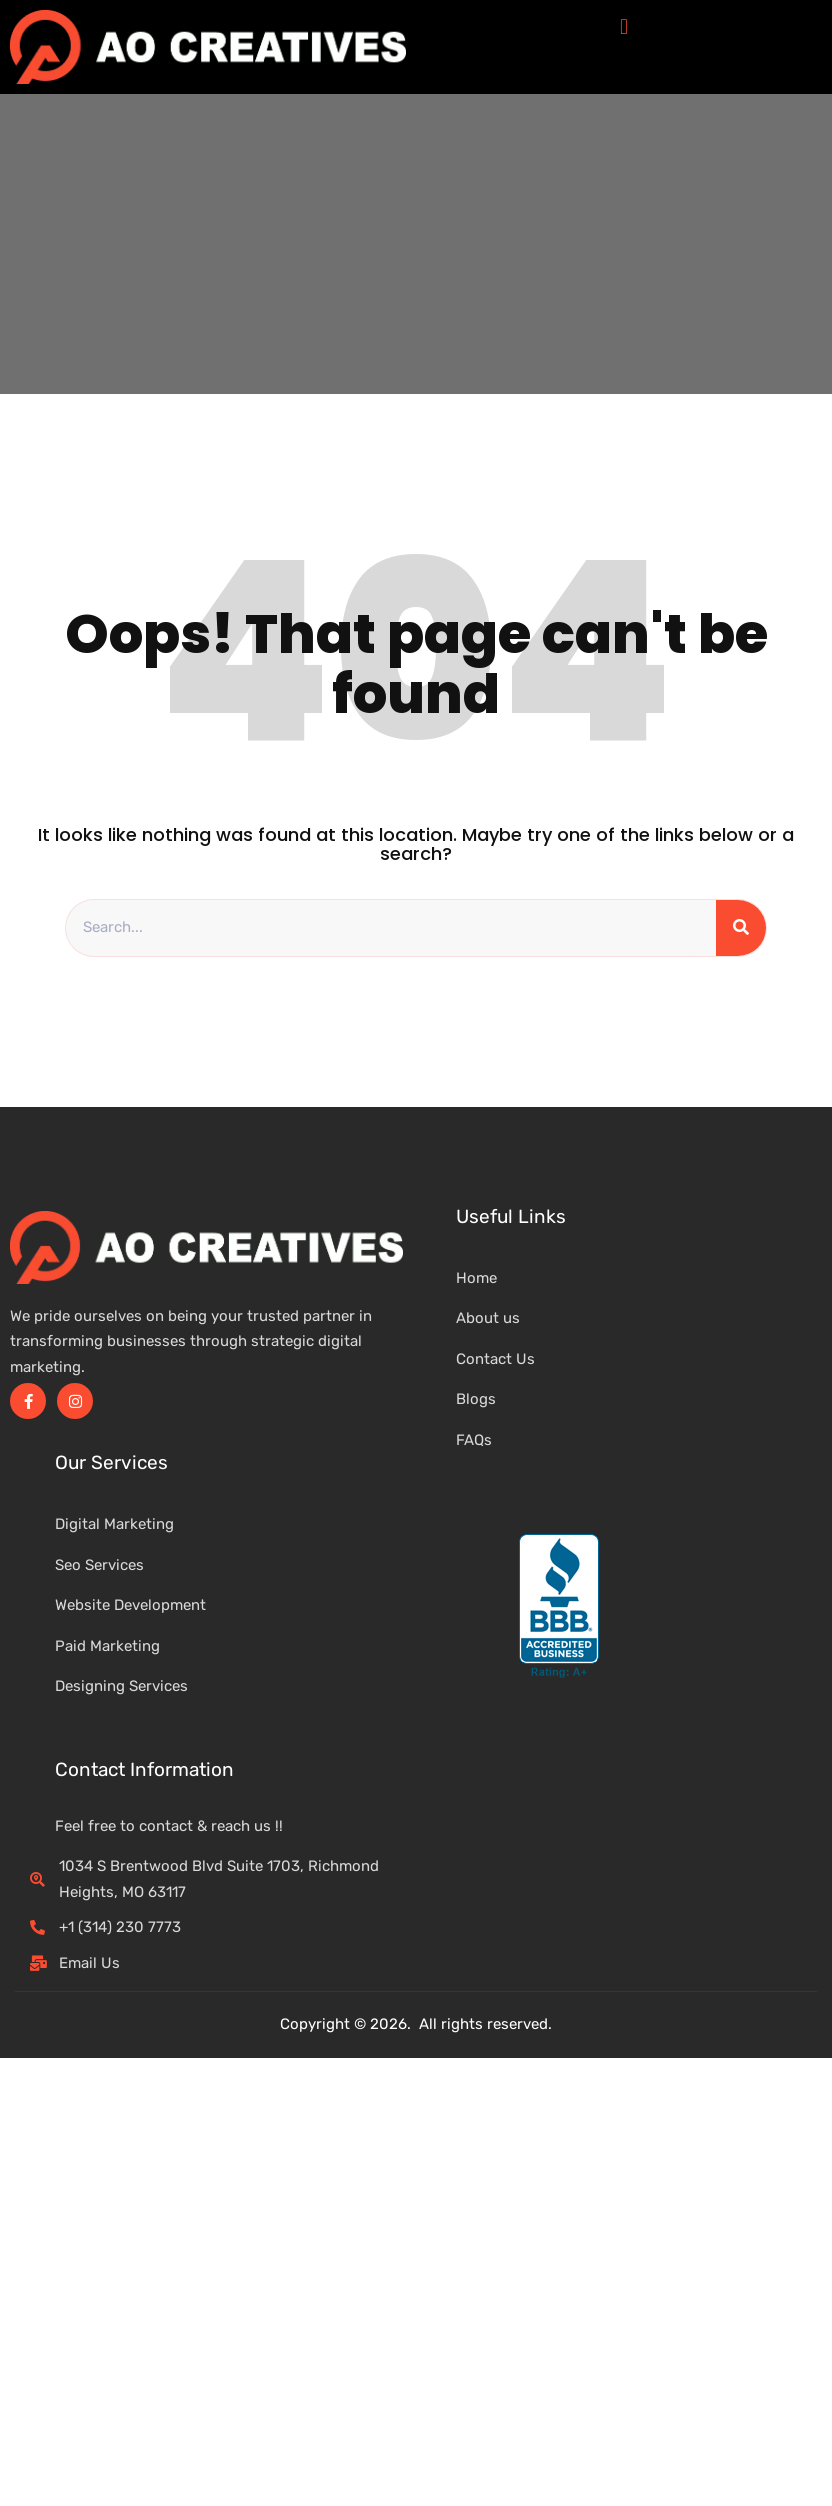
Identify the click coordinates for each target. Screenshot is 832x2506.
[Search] (741, 928)
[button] (623, 26)
